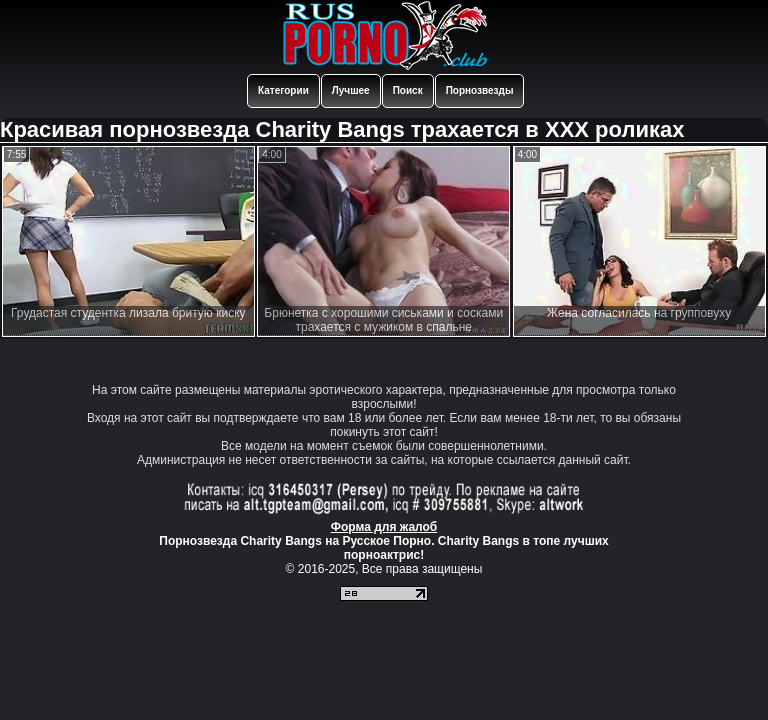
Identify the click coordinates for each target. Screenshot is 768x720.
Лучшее (351, 90)
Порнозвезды (480, 90)
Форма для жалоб (384, 527)
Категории (283, 90)
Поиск (408, 90)
